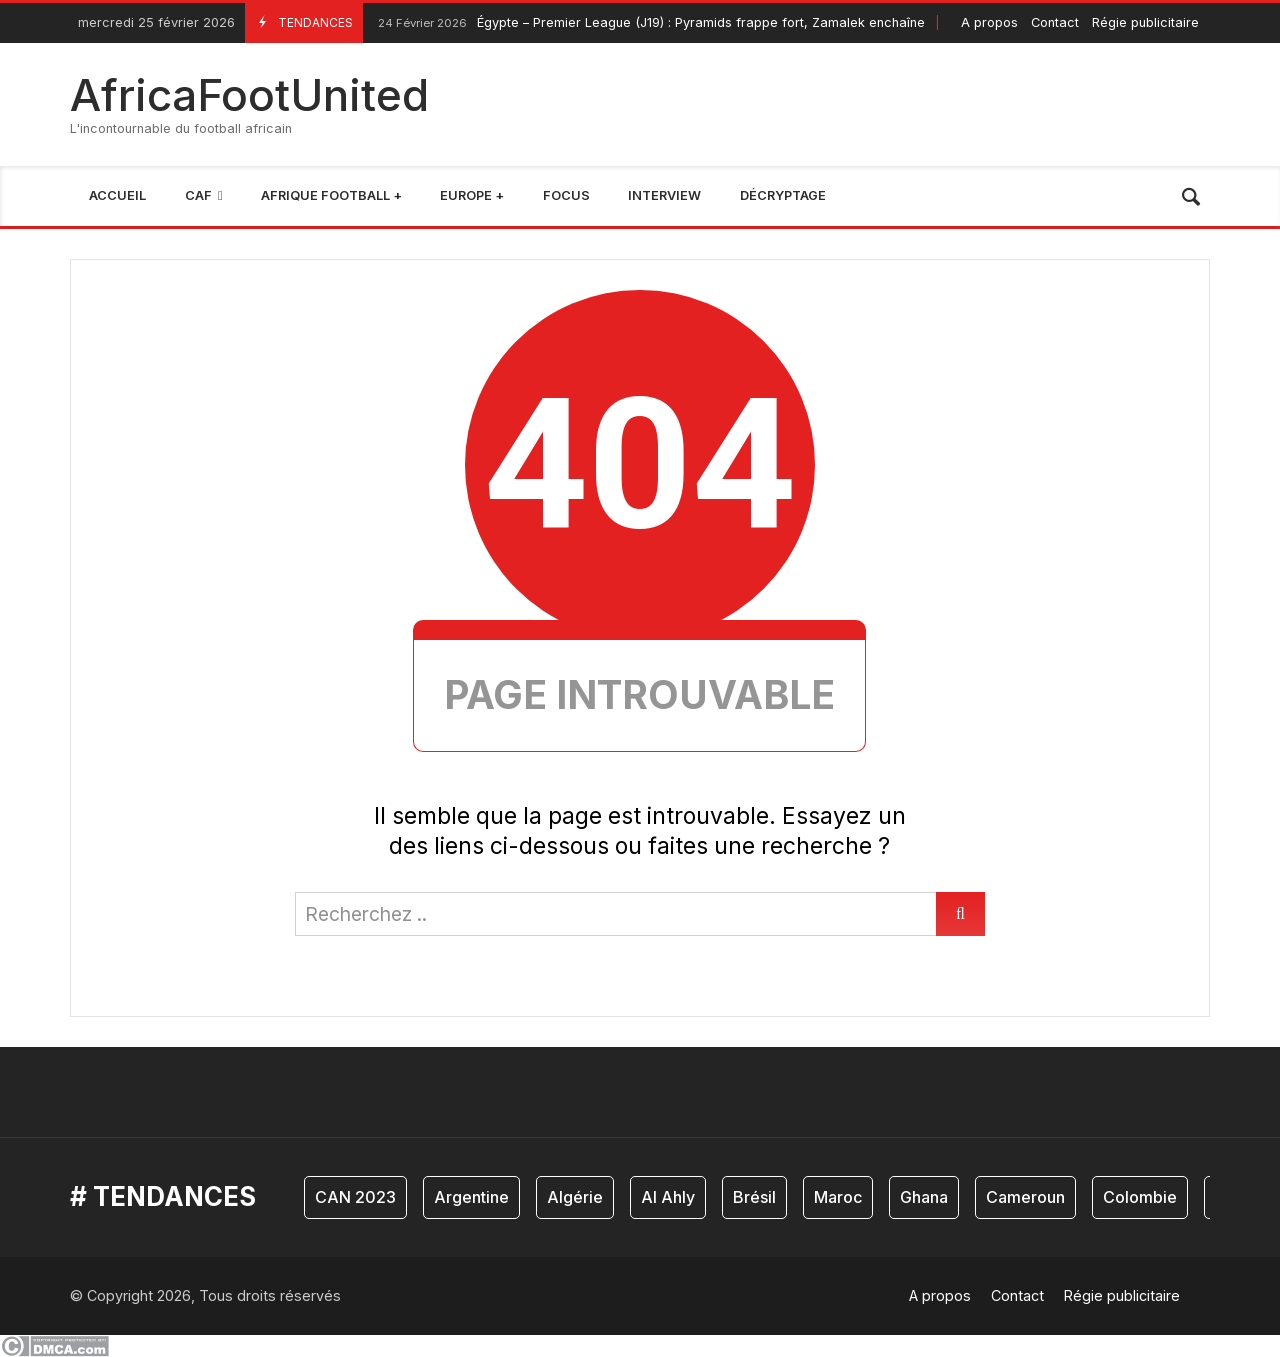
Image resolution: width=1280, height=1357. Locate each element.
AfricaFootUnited (249, 95)
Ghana (924, 1197)
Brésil (754, 1197)
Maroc (838, 1197)
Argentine (471, 1197)
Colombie (1140, 1197)
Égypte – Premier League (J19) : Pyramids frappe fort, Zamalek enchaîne (649, 23)
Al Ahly (668, 1197)
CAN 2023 (355, 1197)
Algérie (575, 1197)
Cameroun (1025, 1197)
